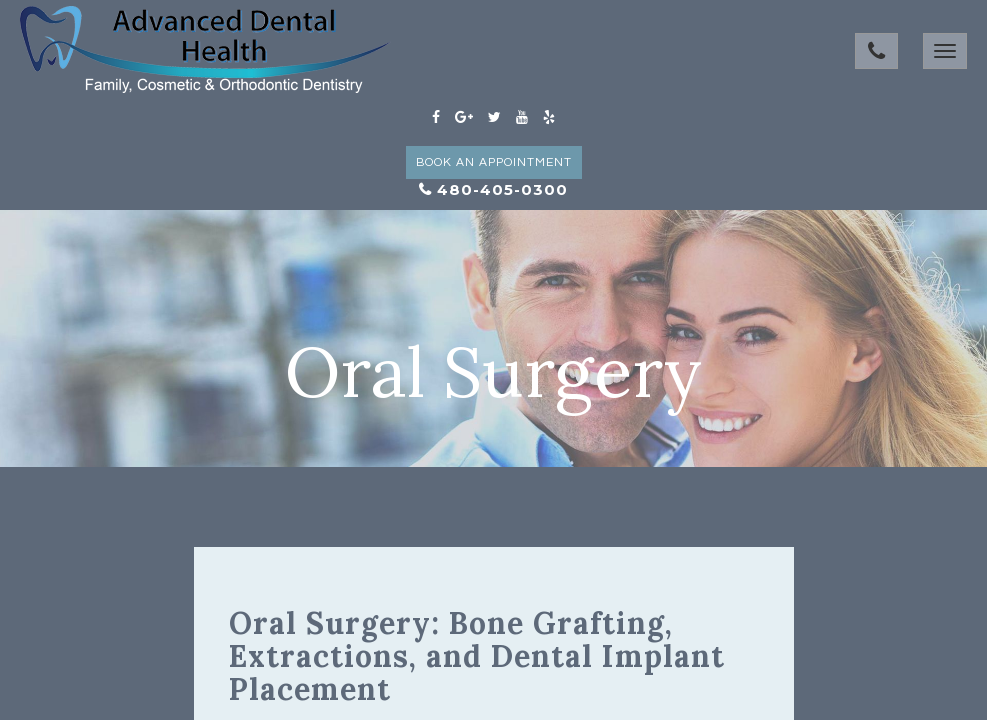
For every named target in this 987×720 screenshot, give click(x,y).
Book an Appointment (494, 162)
